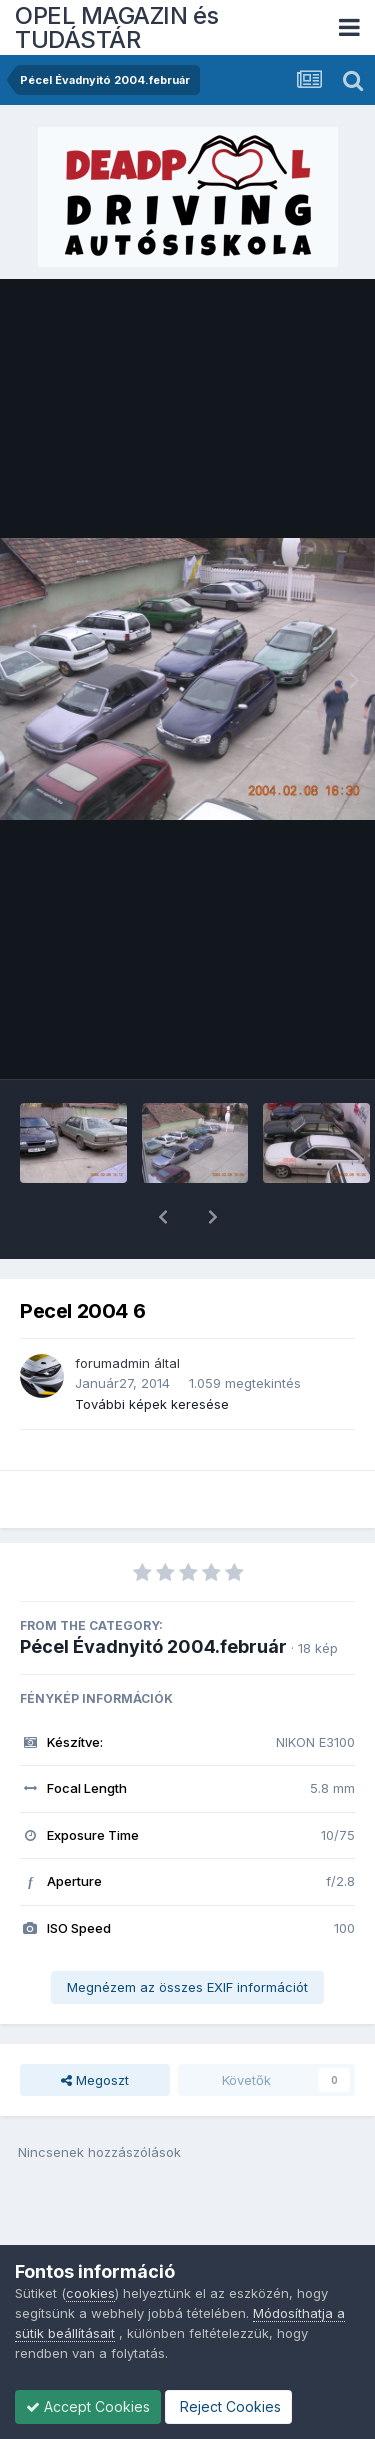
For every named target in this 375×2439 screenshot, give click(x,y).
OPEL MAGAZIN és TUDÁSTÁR (117, 27)
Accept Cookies (88, 2406)
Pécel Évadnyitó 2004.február (153, 1594)
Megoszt (95, 2028)
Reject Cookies (228, 2406)
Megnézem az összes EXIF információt (187, 1935)
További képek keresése (152, 1352)
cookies (90, 2293)
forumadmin (112, 1311)
